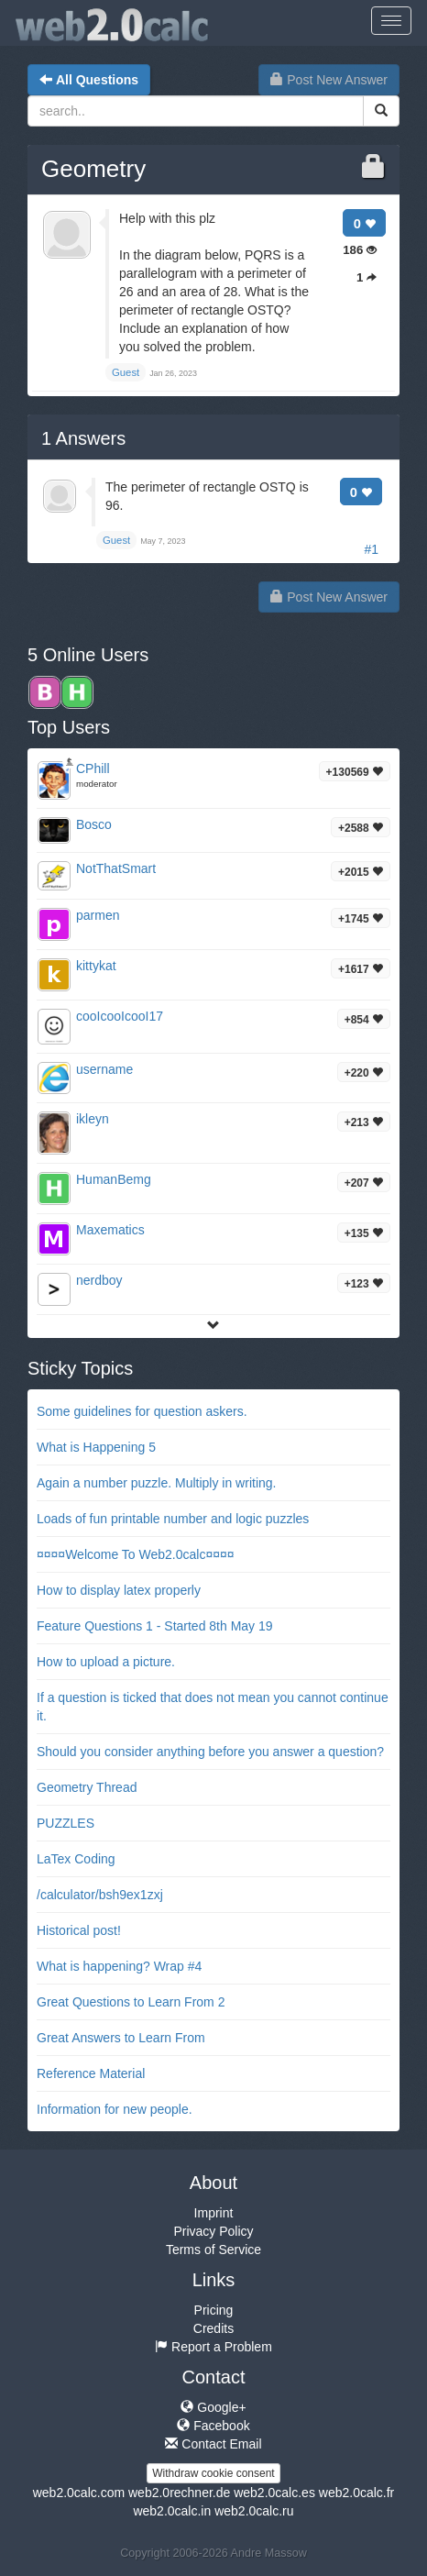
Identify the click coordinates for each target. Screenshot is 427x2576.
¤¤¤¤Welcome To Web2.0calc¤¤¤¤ (136, 1554)
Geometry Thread (87, 1787)
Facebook (213, 2425)
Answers (83, 438)
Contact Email (213, 2444)
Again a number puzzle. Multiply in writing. (156, 1483)
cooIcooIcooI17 (119, 1016)
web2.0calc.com (79, 2492)
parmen (97, 915)
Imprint (214, 2213)
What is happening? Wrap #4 (119, 1966)
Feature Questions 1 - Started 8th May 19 (155, 1626)
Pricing (214, 2310)
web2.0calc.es (274, 2492)
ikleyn (92, 1118)
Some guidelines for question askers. (142, 1411)
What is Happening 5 (96, 1447)
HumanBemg (113, 1179)
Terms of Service (213, 2249)
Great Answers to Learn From (121, 2037)
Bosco (94, 824)
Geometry (93, 168)
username (104, 1069)
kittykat (96, 965)
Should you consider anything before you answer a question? (210, 1751)
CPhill (93, 768)
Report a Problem (213, 2346)
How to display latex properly (119, 1590)
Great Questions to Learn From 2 (130, 2002)
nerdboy (99, 1280)
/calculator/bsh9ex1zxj (100, 1894)
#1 (371, 549)
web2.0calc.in (172, 2511)
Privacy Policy (213, 2231)
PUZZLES (65, 1823)
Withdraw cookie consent (213, 2473)
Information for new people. (114, 2109)
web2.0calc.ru (253, 2511)
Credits (213, 2328)
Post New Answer (329, 79)
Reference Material (91, 2073)
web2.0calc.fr (356, 2492)
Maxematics (110, 1229)
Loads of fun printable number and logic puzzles (173, 1518)
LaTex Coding (76, 1859)
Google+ (213, 2407)
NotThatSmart (116, 868)
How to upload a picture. (106, 1661)
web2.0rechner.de (179, 2492)
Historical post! (79, 1930)
